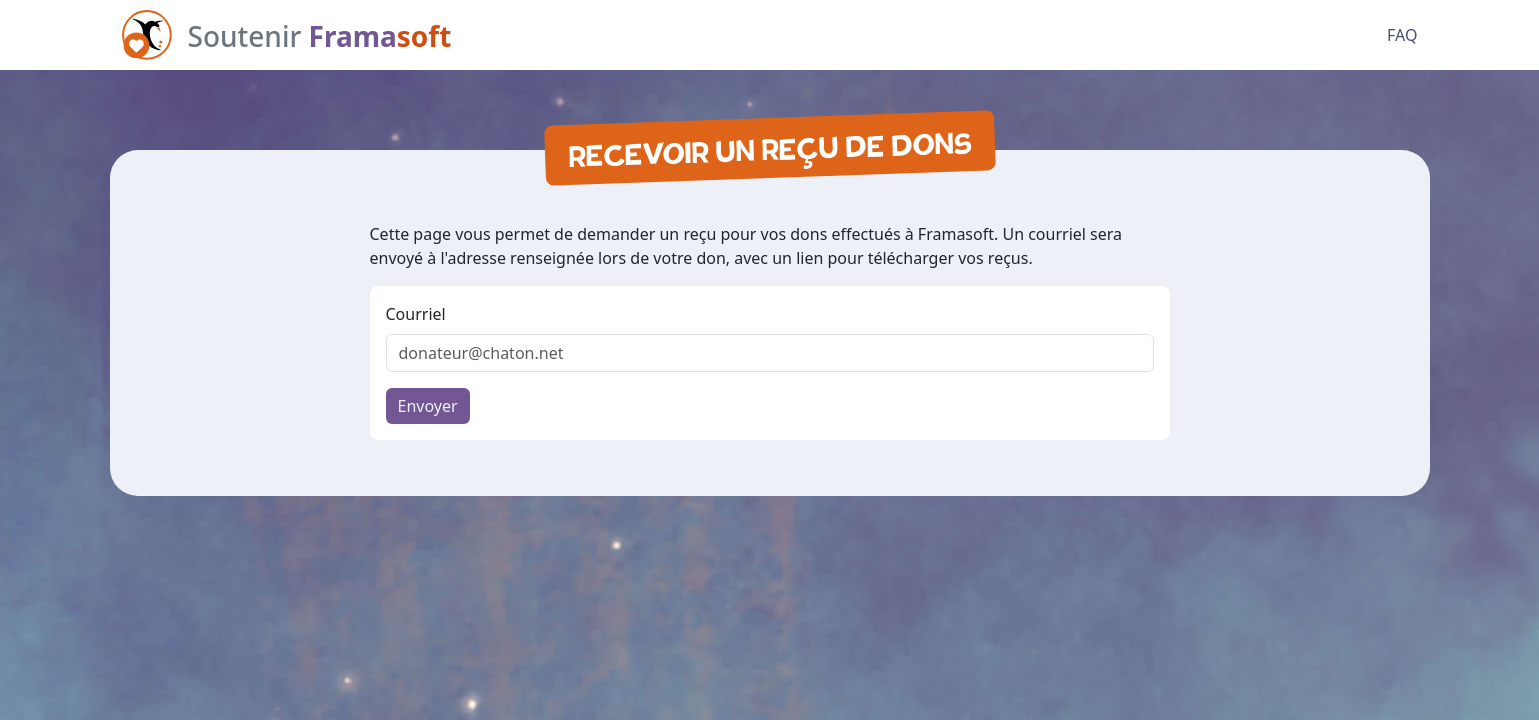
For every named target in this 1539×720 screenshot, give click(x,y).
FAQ (1402, 35)
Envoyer (428, 406)
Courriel (416, 314)
